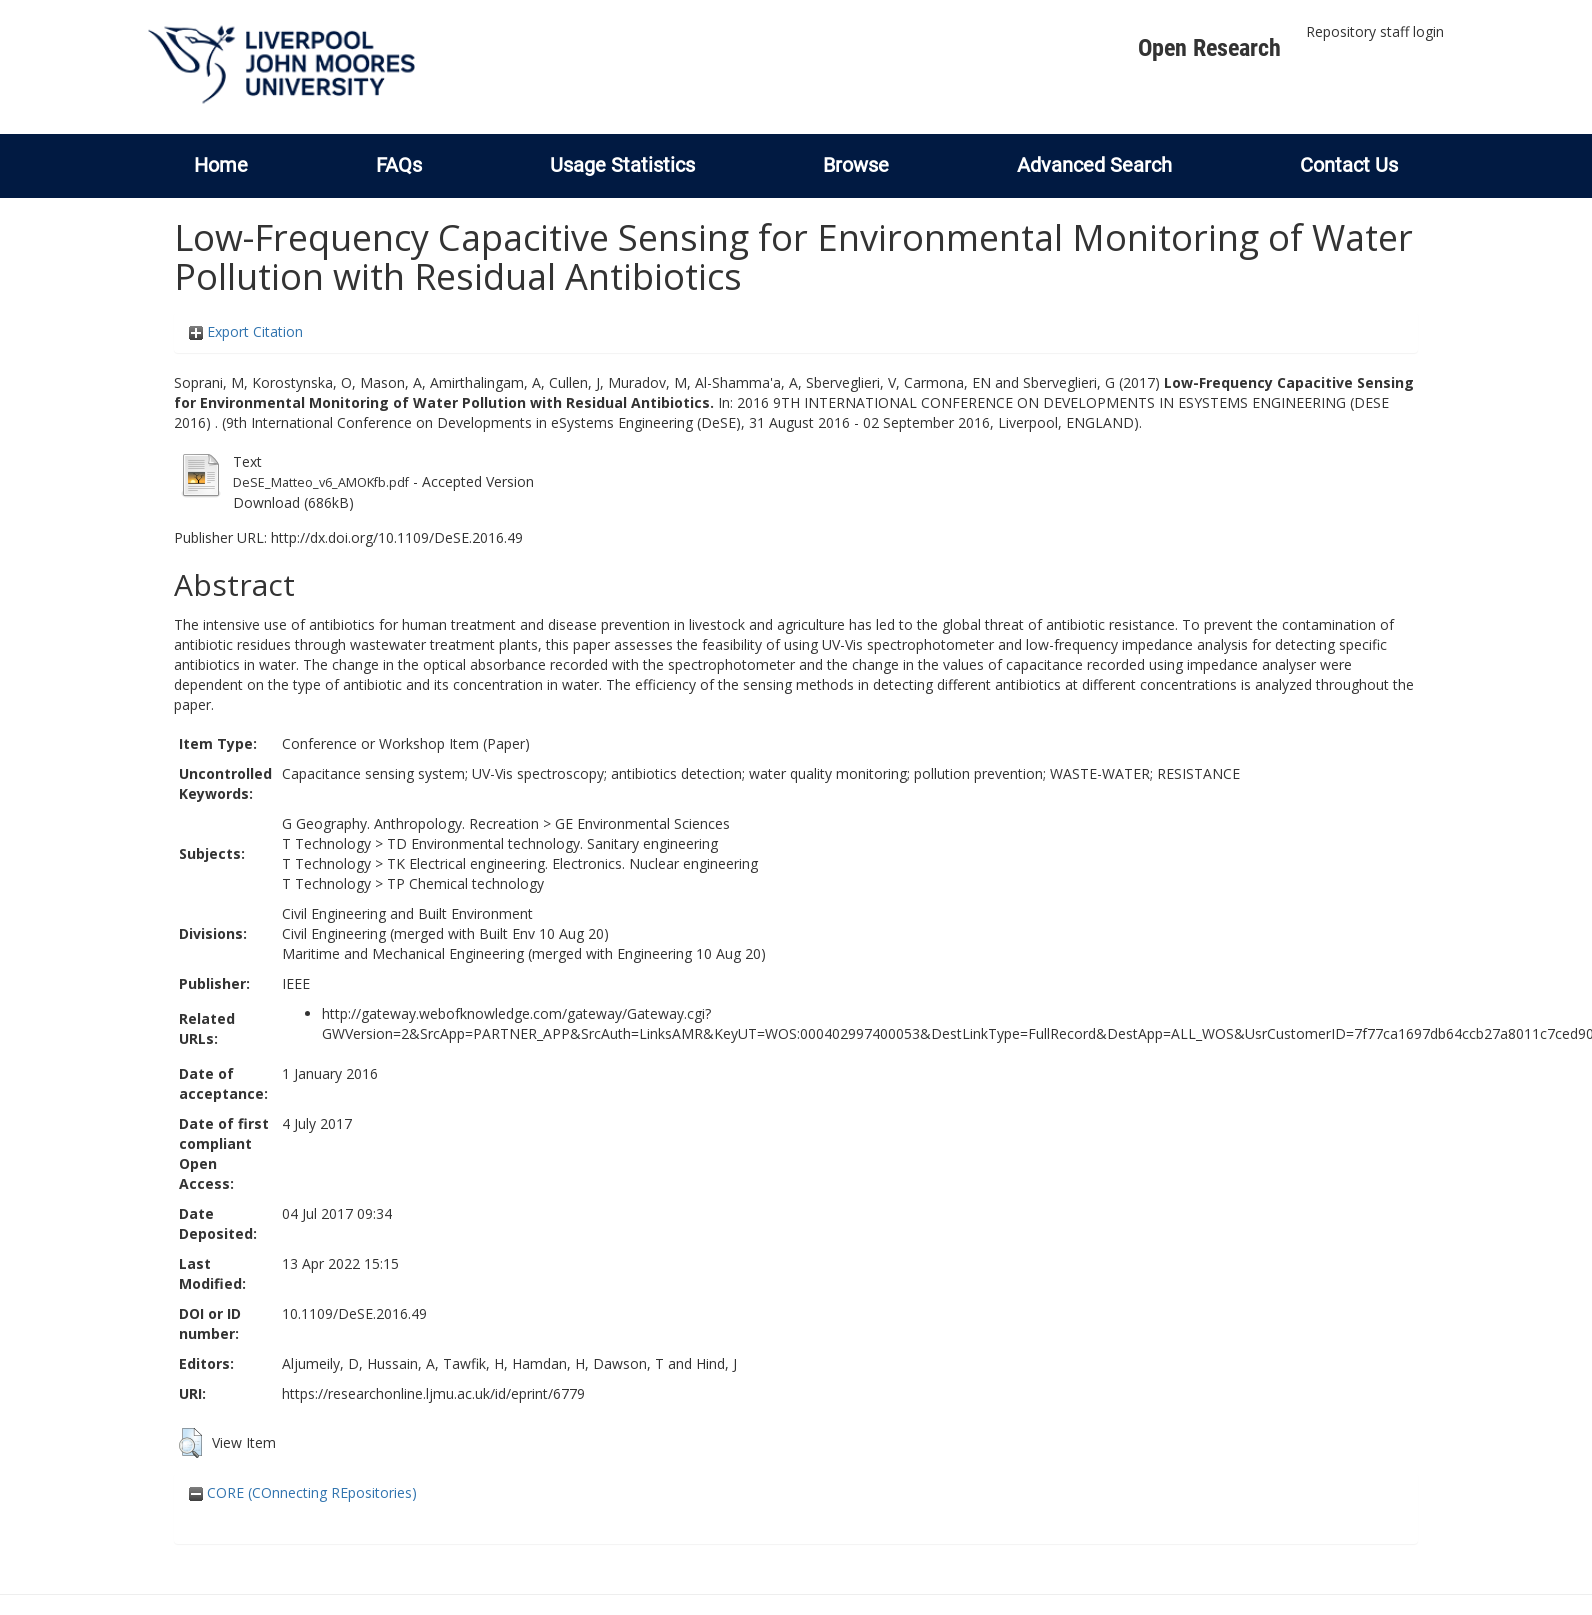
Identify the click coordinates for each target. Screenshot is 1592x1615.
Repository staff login (1375, 31)
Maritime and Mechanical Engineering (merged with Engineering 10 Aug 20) (524, 953)
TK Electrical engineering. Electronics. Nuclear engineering (572, 863)
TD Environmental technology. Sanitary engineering (552, 843)
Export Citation (246, 331)
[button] (190, 1443)
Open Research (1209, 48)
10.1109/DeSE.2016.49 (354, 1313)
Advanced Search (1094, 165)
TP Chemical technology (465, 883)
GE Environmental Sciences (642, 823)
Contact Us (1349, 165)
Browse (856, 165)
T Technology (326, 843)
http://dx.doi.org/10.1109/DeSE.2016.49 (397, 537)
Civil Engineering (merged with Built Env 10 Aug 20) (445, 933)
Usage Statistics (622, 165)
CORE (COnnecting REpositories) (303, 1492)
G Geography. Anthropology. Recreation (410, 823)
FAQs (399, 165)
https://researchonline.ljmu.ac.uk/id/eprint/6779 (433, 1393)
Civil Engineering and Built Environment (407, 913)
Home (221, 165)
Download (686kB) (293, 502)
